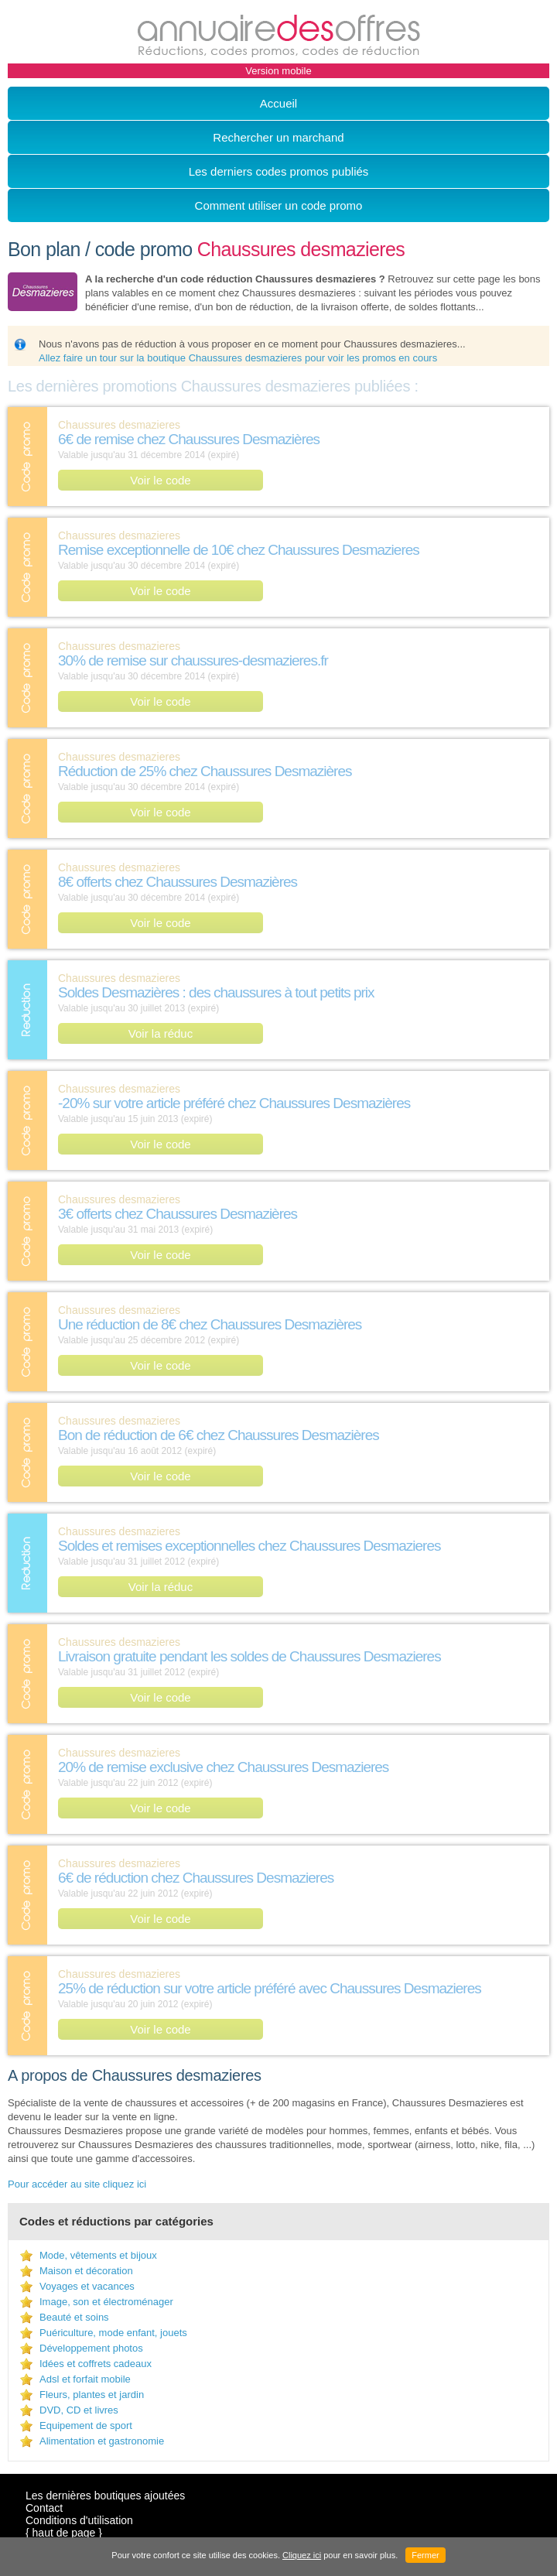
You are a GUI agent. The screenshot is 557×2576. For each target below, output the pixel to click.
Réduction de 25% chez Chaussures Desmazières (205, 771)
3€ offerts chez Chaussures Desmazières (177, 1214)
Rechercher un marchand (278, 137)
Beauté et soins (74, 2317)
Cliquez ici (301, 2555)
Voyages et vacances (87, 2286)
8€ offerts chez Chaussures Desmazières (177, 882)
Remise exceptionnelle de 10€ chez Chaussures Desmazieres (238, 550)
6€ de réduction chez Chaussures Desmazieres (195, 1878)
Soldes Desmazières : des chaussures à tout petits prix (216, 992)
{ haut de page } (64, 2532)
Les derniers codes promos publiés (279, 171)
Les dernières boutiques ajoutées (105, 2495)
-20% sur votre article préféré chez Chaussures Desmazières (234, 1103)
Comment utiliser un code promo (279, 205)
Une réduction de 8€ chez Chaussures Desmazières (209, 1324)
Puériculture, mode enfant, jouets (113, 2332)
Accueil (278, 103)
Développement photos (91, 2348)
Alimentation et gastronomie (101, 2441)
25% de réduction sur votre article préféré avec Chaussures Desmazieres (269, 1988)
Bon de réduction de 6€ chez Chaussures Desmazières (218, 1435)
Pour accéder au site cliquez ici (77, 2184)
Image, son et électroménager (106, 2301)
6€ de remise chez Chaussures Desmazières (189, 439)
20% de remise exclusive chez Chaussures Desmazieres (223, 1767)
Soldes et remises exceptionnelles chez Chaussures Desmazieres (249, 1546)
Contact (44, 2508)
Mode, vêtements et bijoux (98, 2255)
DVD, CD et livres (78, 2410)
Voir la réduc (160, 1033)
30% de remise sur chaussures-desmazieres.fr (193, 660)
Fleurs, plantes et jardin (91, 2394)
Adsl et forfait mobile (85, 2379)
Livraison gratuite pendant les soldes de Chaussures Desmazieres (249, 1656)
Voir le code (160, 480)
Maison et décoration (86, 2271)
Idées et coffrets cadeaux (95, 2363)
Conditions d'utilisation (79, 2520)
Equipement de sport (85, 2425)
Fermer (425, 2555)
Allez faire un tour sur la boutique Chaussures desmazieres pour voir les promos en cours (238, 358)
